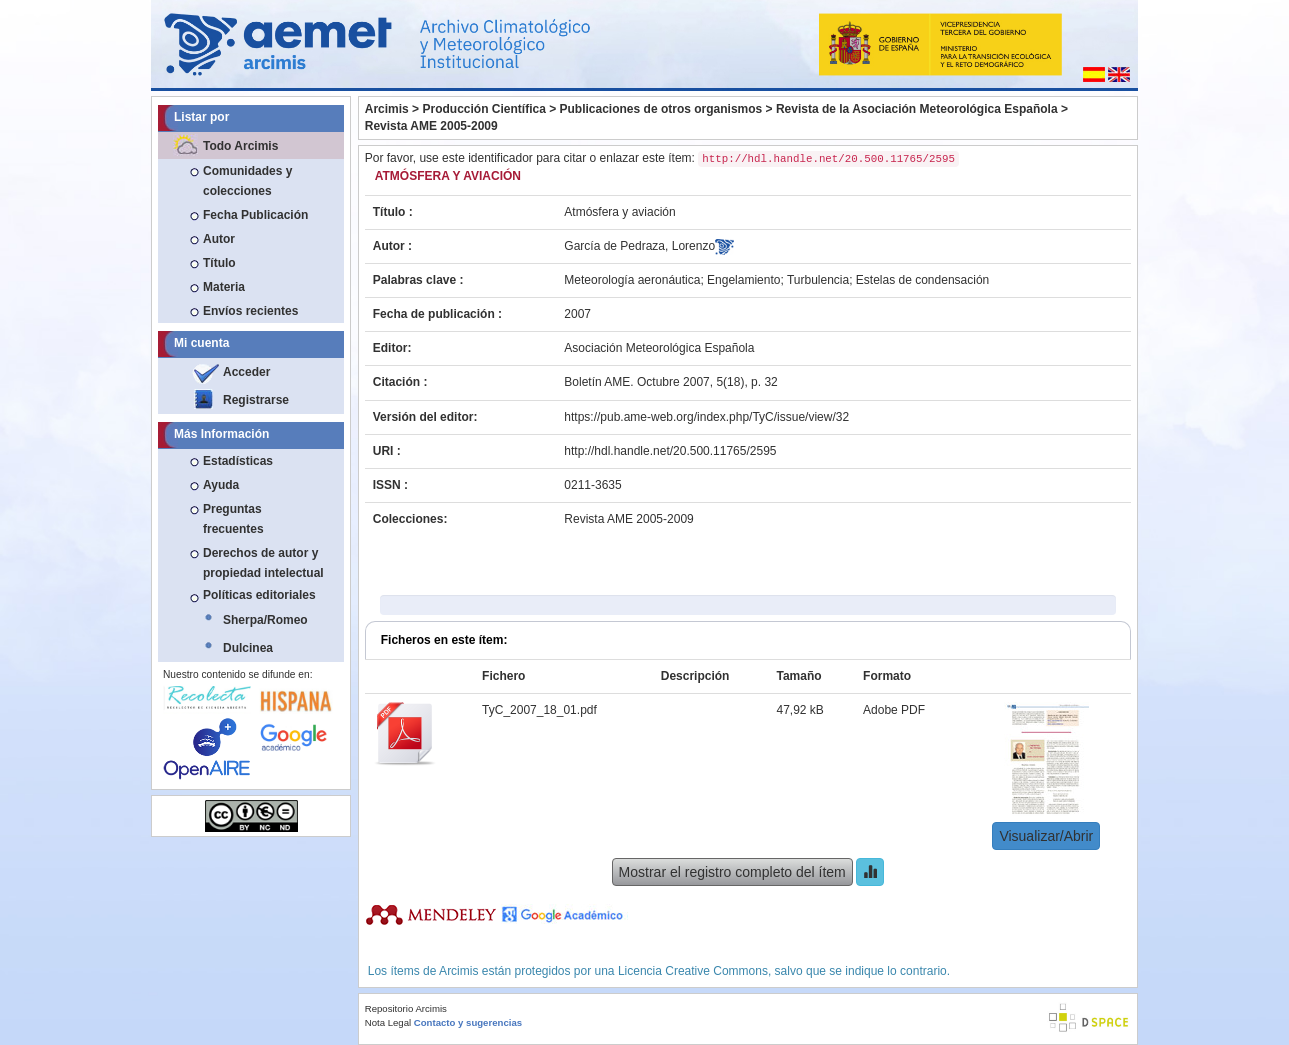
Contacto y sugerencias (468, 1022)
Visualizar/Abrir (1046, 836)
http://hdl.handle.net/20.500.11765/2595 (670, 451)
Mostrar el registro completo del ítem (732, 872)
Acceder (246, 372)
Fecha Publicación (255, 215)
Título (219, 263)
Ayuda (221, 485)
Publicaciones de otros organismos (661, 109)
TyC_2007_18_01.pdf (539, 710)
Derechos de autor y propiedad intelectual (263, 563)
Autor (219, 239)
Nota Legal (388, 1022)
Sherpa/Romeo (265, 620)
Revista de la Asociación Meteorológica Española (917, 109)
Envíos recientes (250, 311)
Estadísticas (238, 461)
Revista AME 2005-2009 (431, 126)
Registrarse (256, 400)
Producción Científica (483, 109)
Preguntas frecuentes (233, 519)
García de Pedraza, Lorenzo (639, 246)
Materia (224, 287)
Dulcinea (248, 648)
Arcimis (387, 109)
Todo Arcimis (240, 146)
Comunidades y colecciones (247, 181)
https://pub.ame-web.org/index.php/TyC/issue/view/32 (706, 417)
